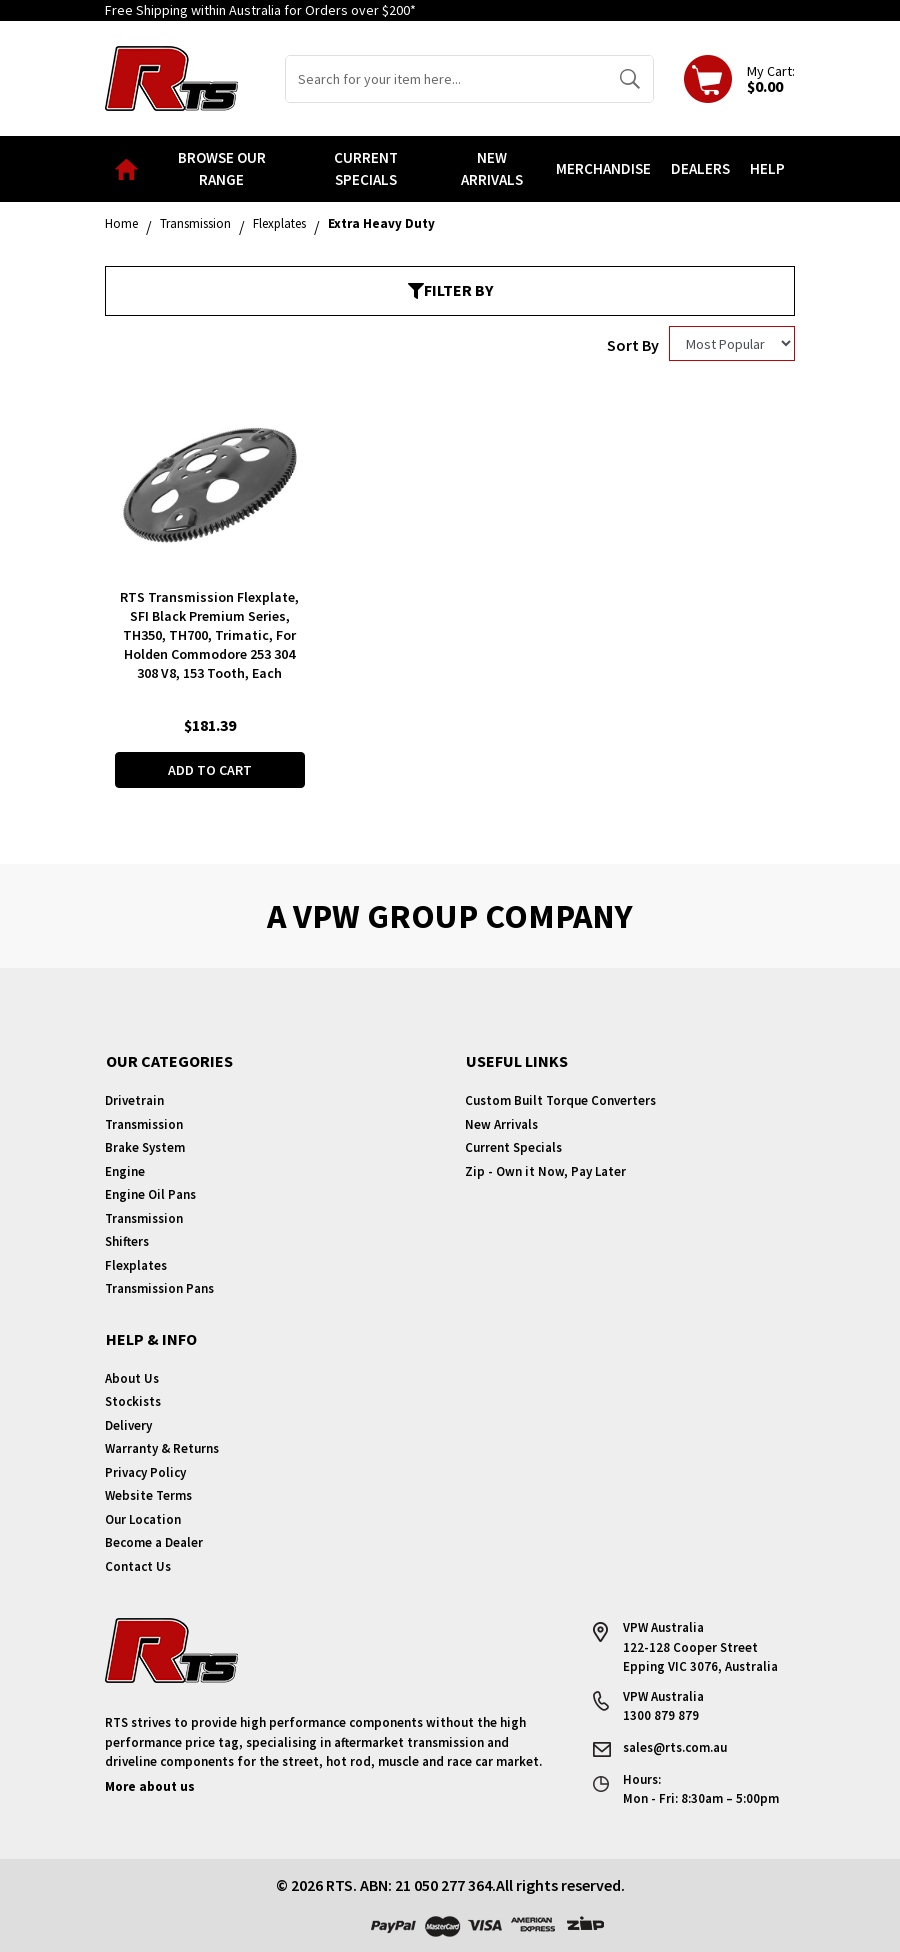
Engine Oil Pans (150, 1194)
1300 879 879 (661, 1715)
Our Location (143, 1519)
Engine (125, 1171)
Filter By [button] (450, 290)
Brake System (145, 1147)
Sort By (633, 345)
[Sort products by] (732, 343)
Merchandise (603, 168)
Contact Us (138, 1566)
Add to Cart (210, 770)
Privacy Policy (145, 1472)
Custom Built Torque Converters (560, 1100)
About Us (132, 1378)
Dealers (700, 168)
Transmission (144, 1124)
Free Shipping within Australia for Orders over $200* (260, 10)
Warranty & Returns (162, 1448)
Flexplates (136, 1265)
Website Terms (148, 1495)
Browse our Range (222, 169)
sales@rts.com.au (675, 1747)
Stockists (133, 1401)
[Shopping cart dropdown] (739, 79)
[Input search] (446, 79)
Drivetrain (134, 1100)
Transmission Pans (159, 1288)
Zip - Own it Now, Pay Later (545, 1171)
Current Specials (366, 169)
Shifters (127, 1241)
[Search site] (629, 79)
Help (767, 168)
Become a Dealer (154, 1542)
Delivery (128, 1425)
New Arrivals (492, 169)
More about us (150, 1786)
